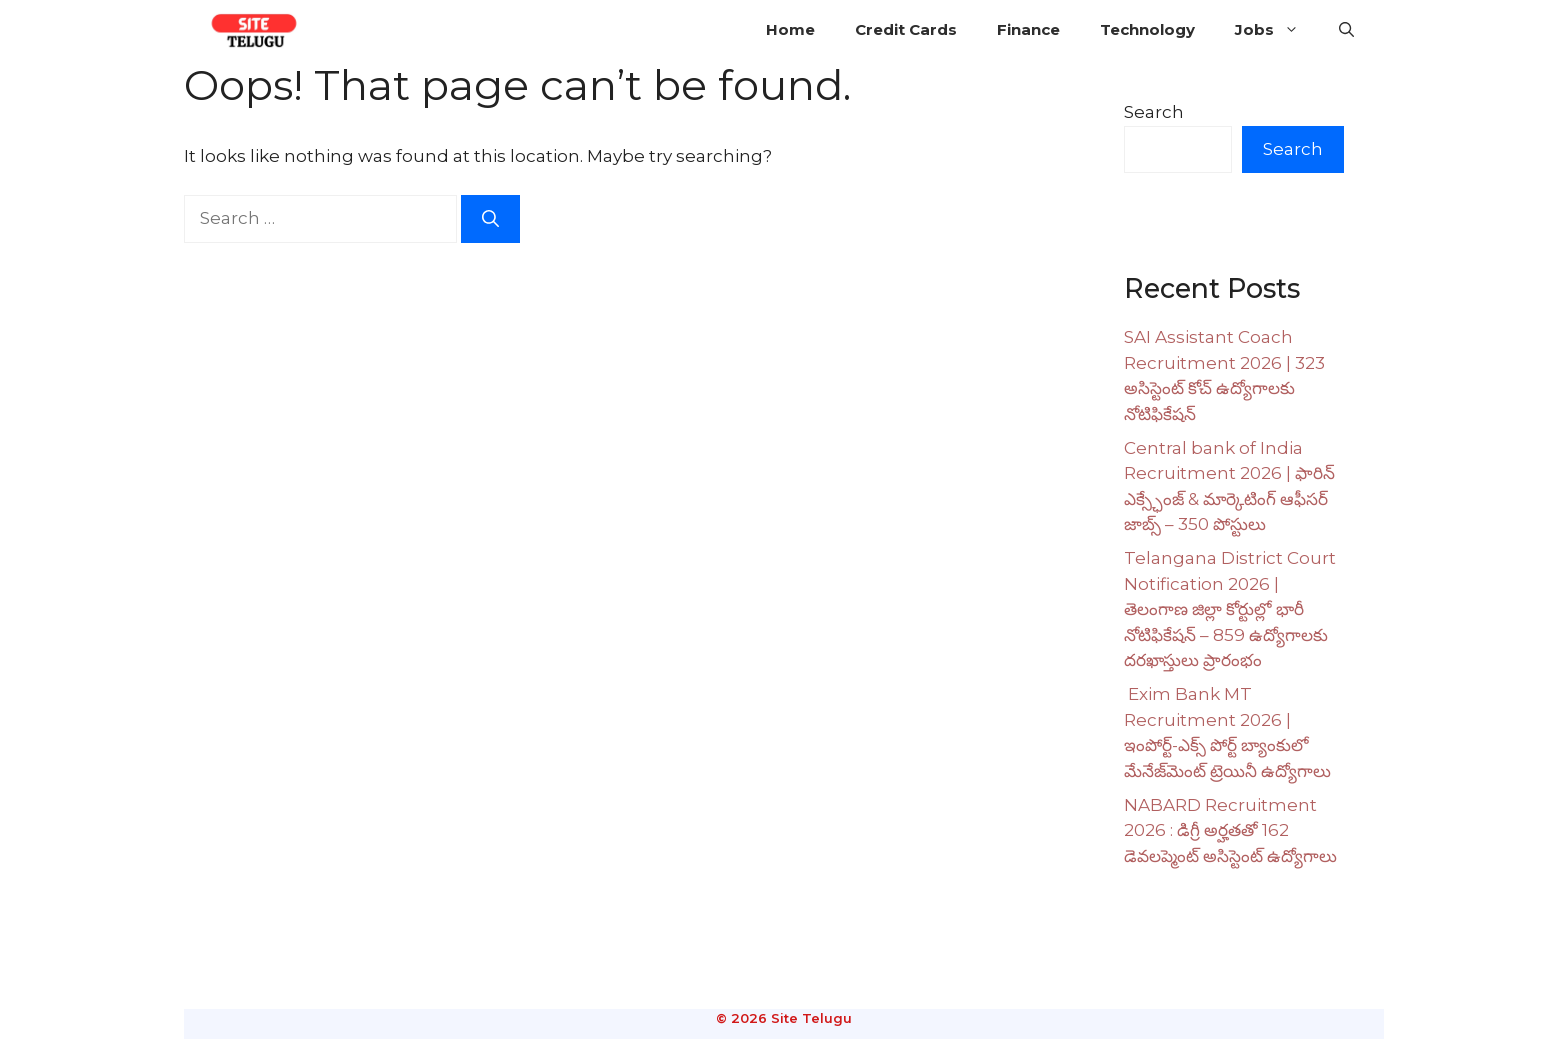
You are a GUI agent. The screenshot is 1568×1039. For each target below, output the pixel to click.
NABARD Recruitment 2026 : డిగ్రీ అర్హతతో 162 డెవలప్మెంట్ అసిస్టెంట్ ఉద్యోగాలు (1230, 830)
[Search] (490, 219)
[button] (1346, 30)
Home (790, 29)
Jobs (1277, 30)
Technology (1147, 29)
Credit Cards (906, 29)
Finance (1028, 29)
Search (1154, 112)
